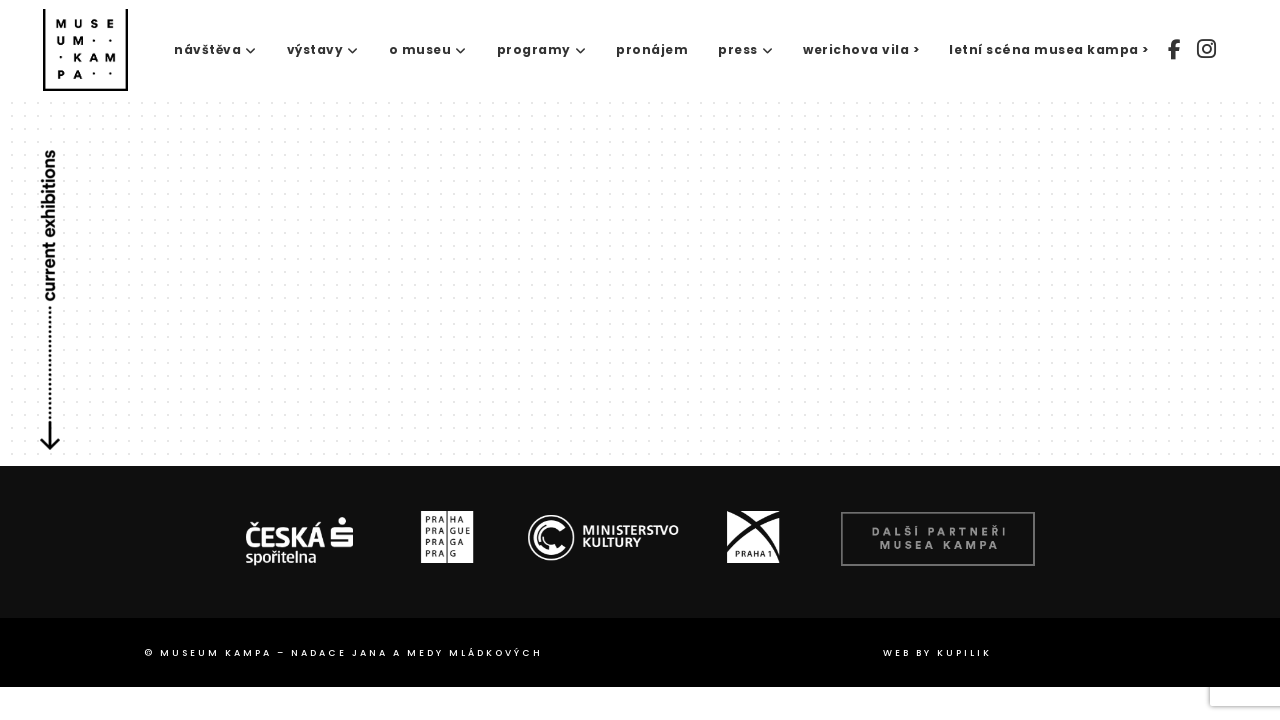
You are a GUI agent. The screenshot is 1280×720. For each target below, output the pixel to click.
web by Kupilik (937, 653)
